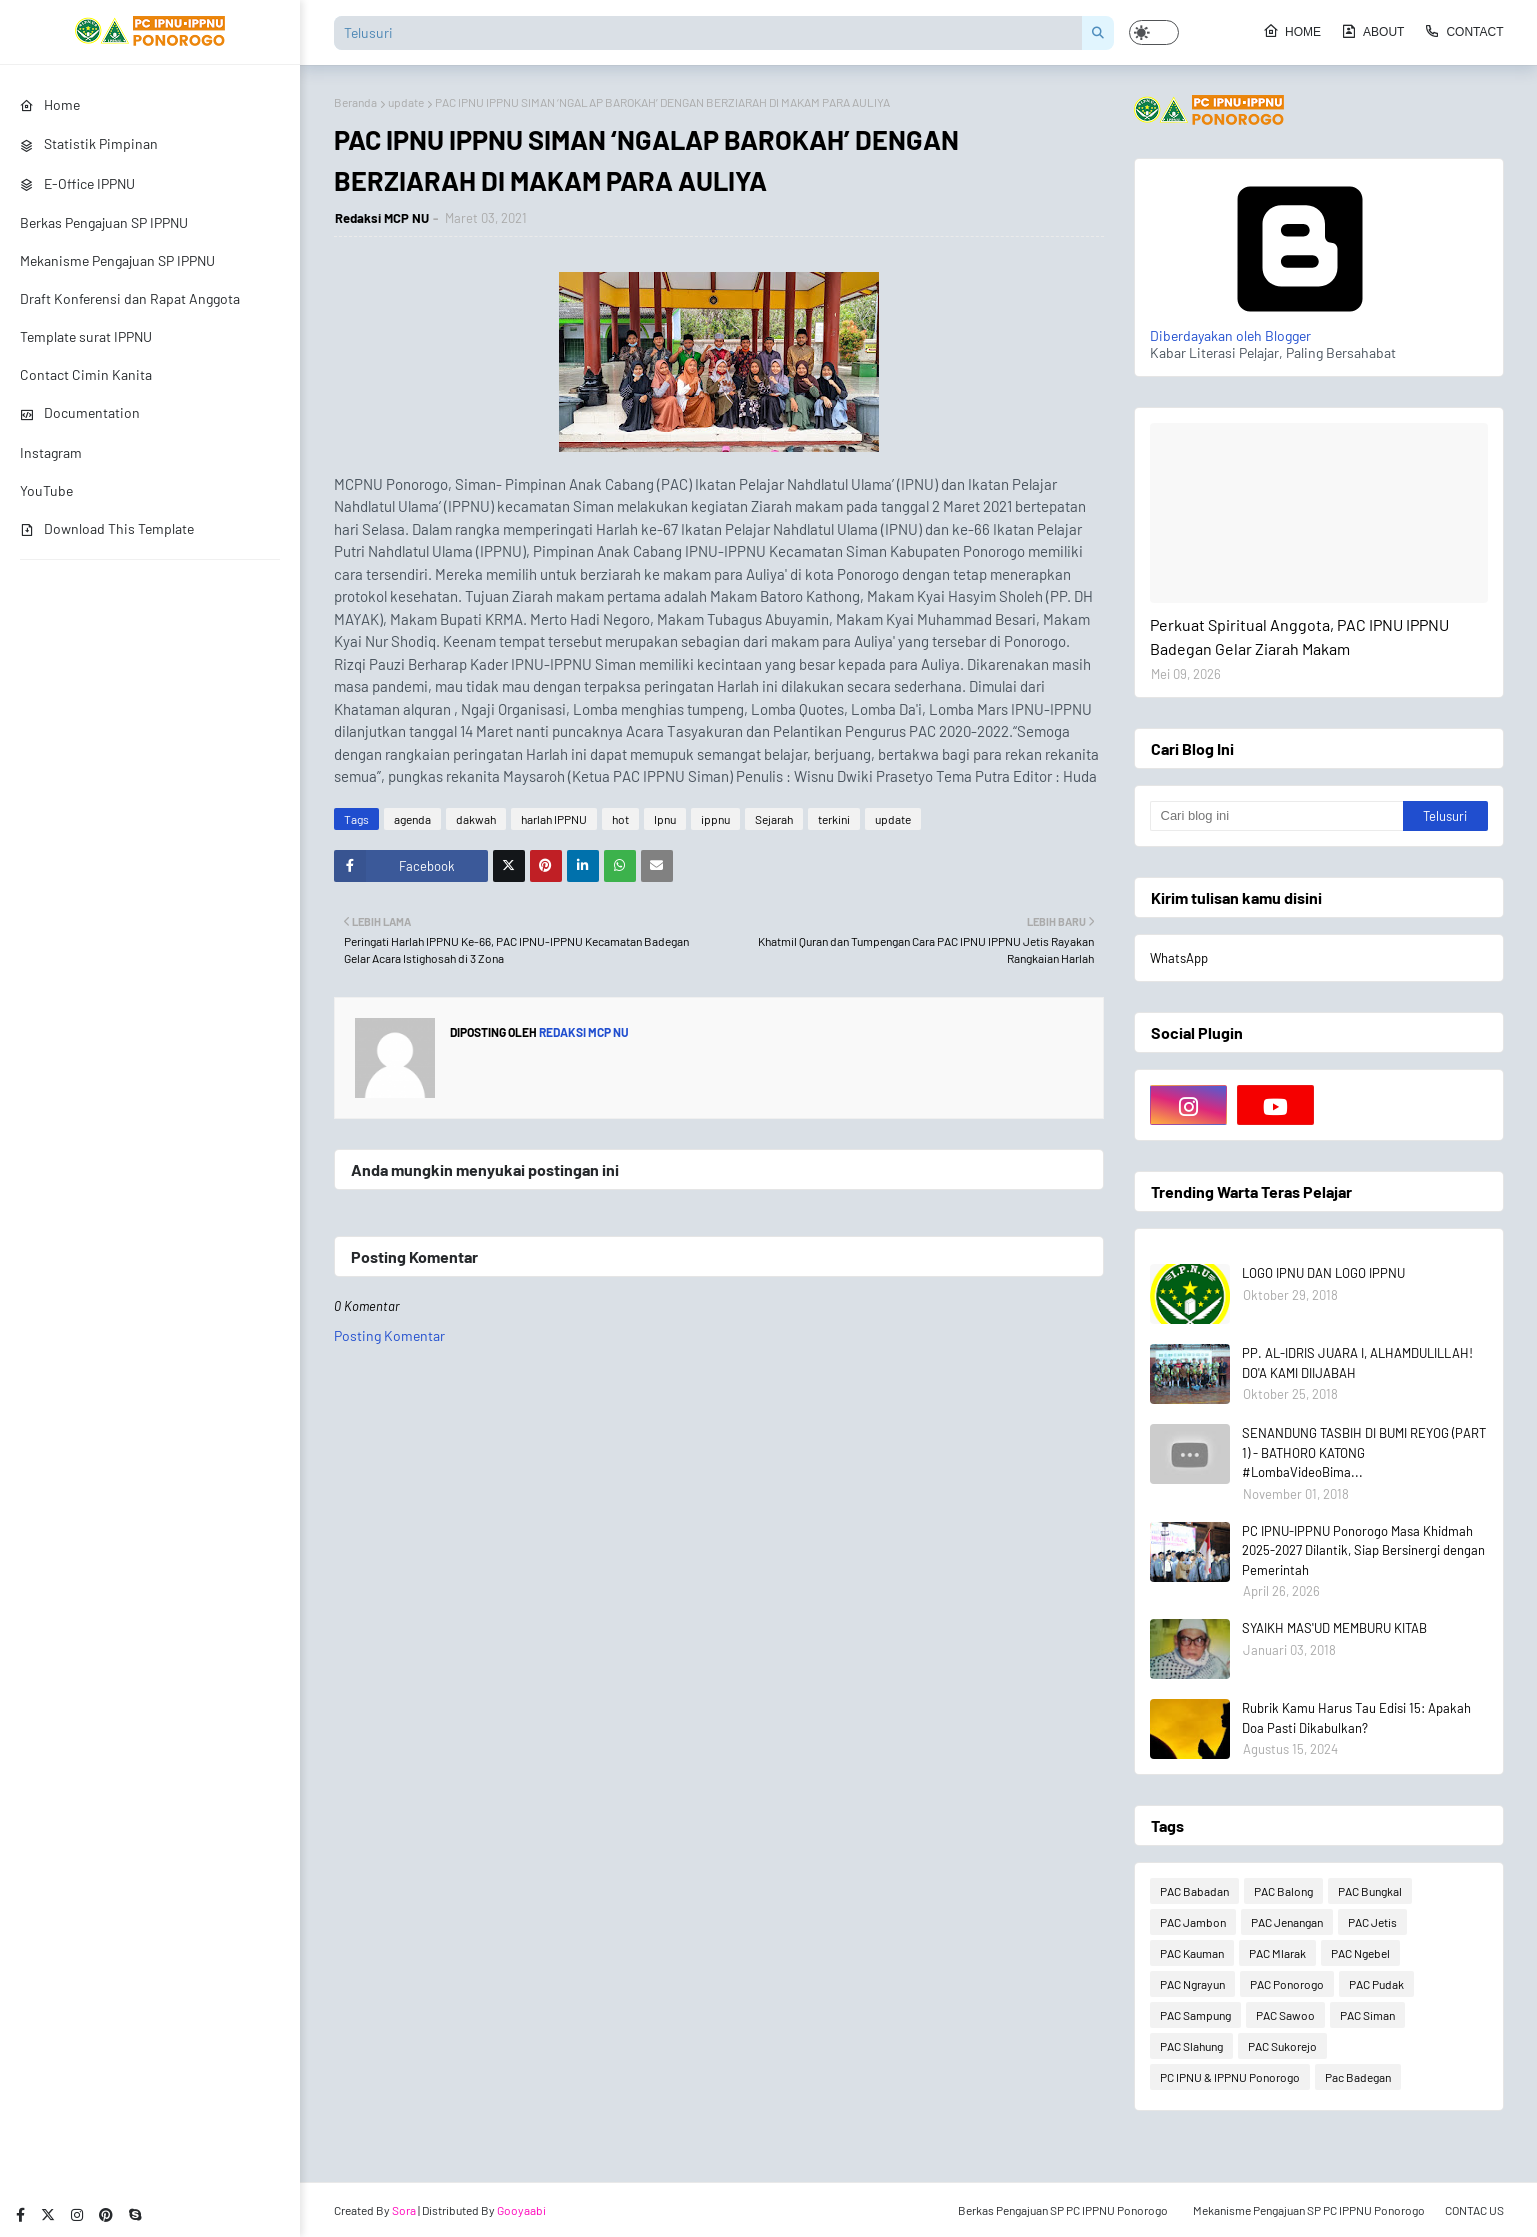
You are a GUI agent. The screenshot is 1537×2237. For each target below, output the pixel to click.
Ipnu (665, 819)
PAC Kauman (1192, 1953)
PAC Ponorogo (1287, 1984)
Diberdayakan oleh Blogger (1300, 327)
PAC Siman (1367, 2015)
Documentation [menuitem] (80, 412)
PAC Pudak (1376, 1984)
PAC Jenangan (1287, 1922)
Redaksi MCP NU (382, 218)
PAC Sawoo (1285, 2015)
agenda (412, 819)
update (406, 102)
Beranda (355, 102)
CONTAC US (1474, 2210)
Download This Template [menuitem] (107, 528)
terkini (834, 819)
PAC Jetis (1372, 1922)
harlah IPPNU (554, 819)
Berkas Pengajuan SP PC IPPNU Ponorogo (1063, 2210)
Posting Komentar (389, 1335)
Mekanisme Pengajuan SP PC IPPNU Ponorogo (1309, 2210)
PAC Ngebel (1360, 1953)
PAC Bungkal (1370, 1891)
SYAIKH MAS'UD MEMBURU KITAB (1334, 1628)
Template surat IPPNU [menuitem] (86, 336)
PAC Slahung (1191, 2046)
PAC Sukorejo (1282, 2046)
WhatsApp (1179, 958)
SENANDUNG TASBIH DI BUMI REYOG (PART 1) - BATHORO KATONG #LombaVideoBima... (1364, 1452)
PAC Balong (1283, 1891)
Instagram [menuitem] (51, 452)
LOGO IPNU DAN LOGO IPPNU (1323, 1273)
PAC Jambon (1193, 1922)
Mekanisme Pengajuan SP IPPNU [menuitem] (117, 260)
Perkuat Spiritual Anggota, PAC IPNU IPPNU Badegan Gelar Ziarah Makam (1299, 636)
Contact (1463, 31)
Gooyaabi (521, 2210)
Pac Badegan (1358, 2077)
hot (620, 819)
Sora (404, 2210)
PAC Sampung (1195, 2015)
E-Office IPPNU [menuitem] (77, 183)
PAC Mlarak (1277, 1953)
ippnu (715, 819)
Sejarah (774, 819)
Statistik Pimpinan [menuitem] (89, 143)
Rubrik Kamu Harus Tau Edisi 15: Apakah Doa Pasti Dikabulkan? (1356, 1718)
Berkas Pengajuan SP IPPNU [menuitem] (104, 222)
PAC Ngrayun (1192, 1984)
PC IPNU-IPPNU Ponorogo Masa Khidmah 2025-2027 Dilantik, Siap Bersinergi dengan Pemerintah (1363, 1550)
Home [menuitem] (50, 104)
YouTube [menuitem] (46, 490)
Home (1292, 31)
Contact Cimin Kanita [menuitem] (86, 374)
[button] (1154, 32)
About (1372, 31)
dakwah (476, 819)
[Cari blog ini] (1277, 816)
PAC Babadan (1194, 1891)
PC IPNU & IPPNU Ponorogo (1230, 2077)
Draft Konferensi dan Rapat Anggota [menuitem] (130, 298)
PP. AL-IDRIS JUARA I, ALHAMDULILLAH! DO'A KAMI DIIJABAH (1357, 1363)
